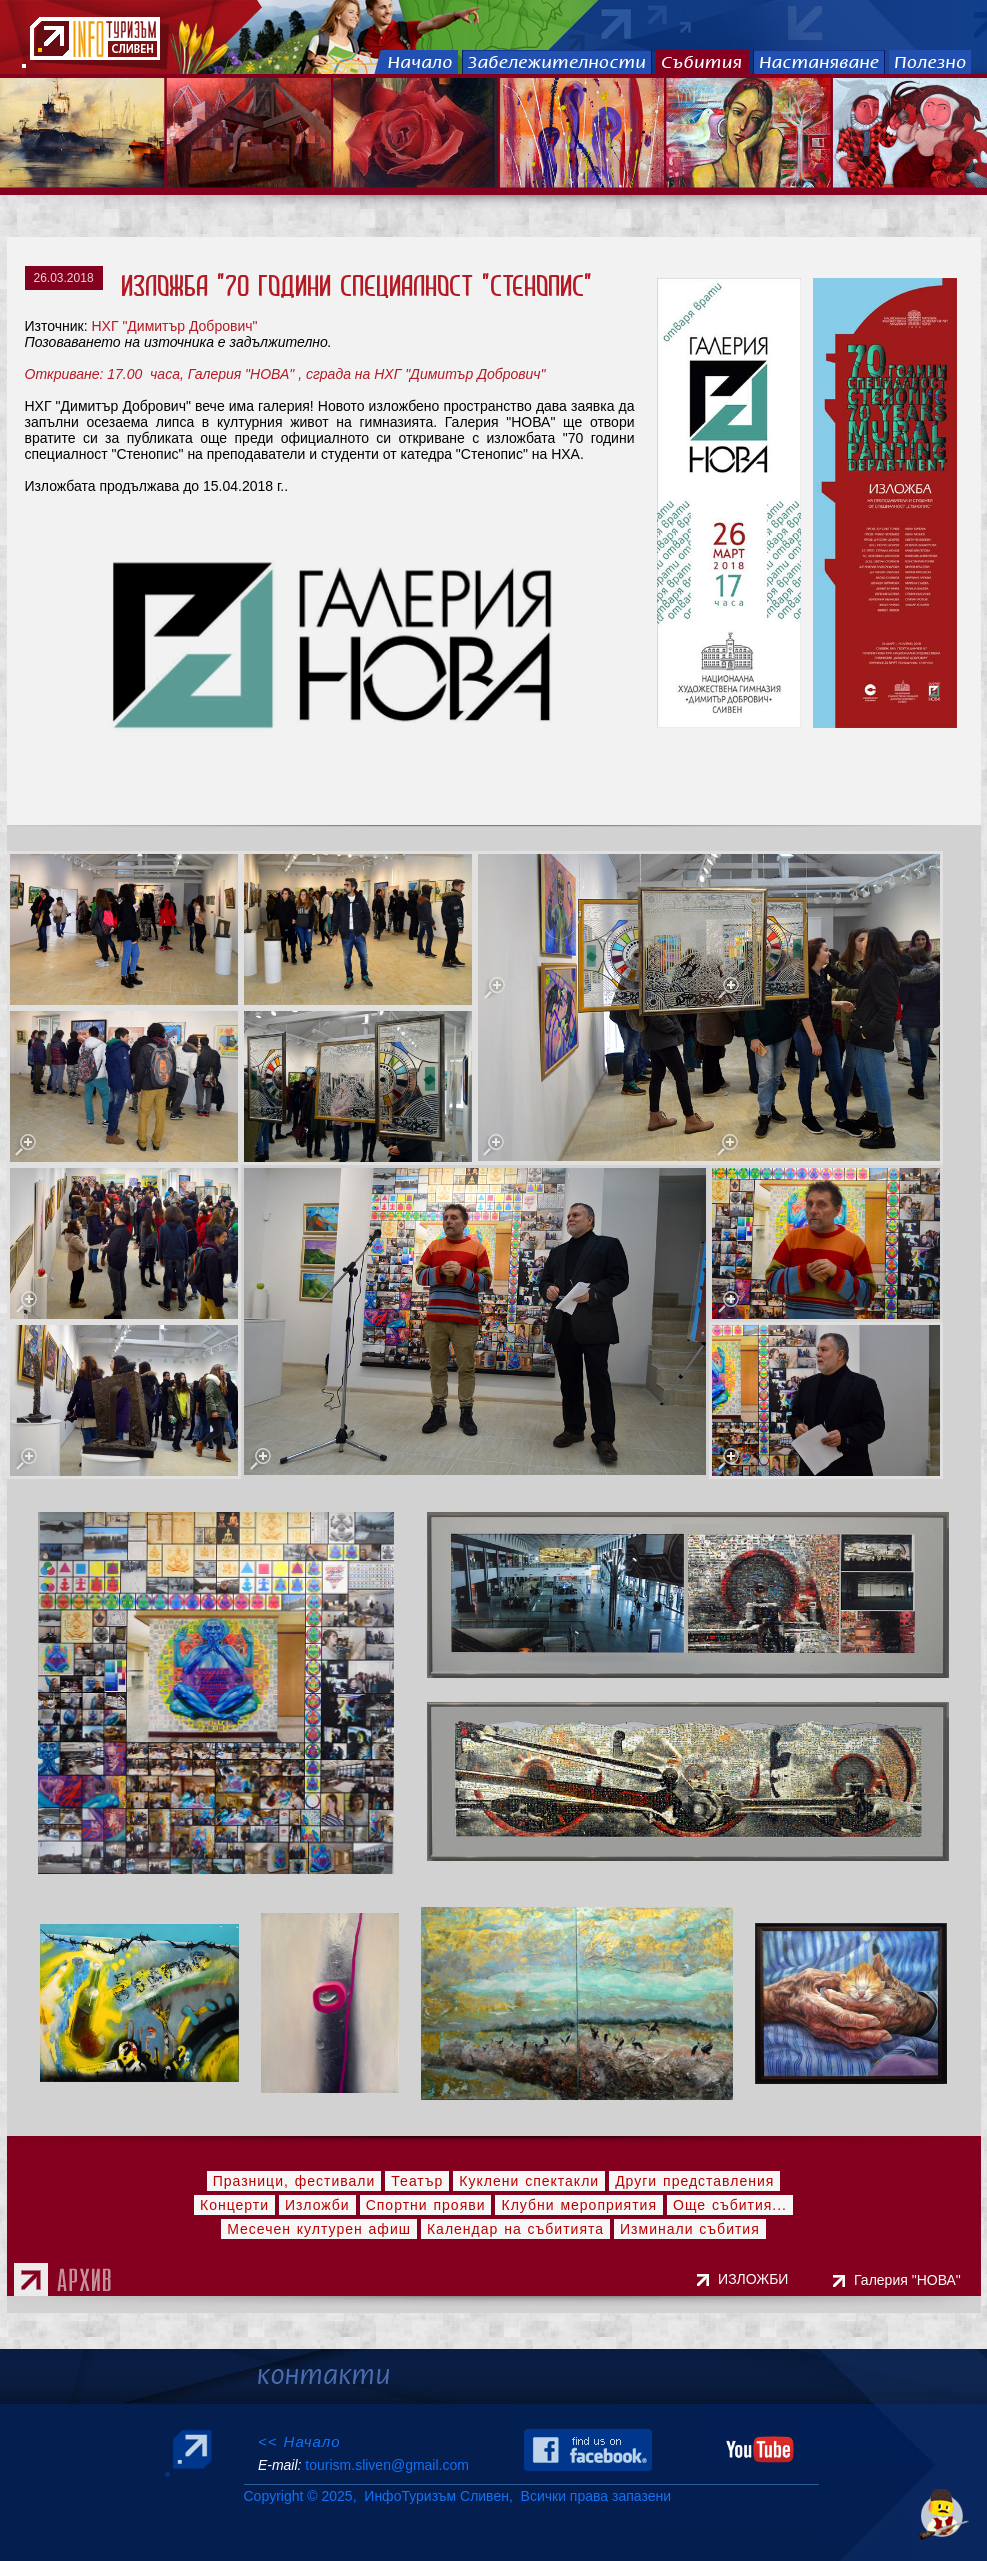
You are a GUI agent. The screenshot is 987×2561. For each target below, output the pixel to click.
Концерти (234, 2205)
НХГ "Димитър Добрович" (174, 326)
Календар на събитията (515, 2229)
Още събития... (730, 2205)
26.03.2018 (64, 278)
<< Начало (299, 2441)
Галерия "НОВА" (911, 2280)
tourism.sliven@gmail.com (386, 2465)
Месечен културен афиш (319, 2229)
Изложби (317, 2205)
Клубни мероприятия (579, 2205)
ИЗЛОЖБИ (755, 2279)
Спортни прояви (426, 2205)
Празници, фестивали (294, 2181)
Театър (417, 2181)
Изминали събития (690, 2229)
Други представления (694, 2181)
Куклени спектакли (529, 2181)
